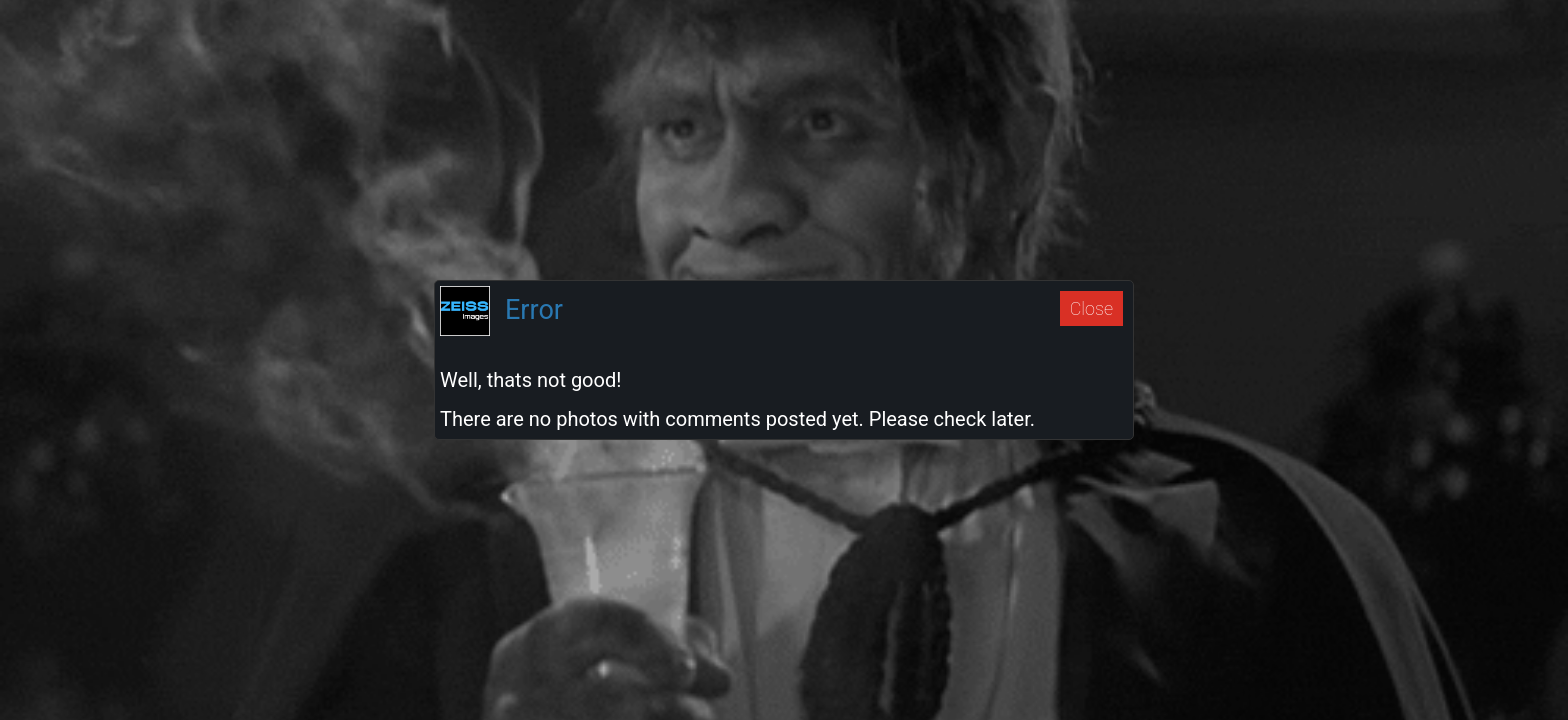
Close (1091, 308)
